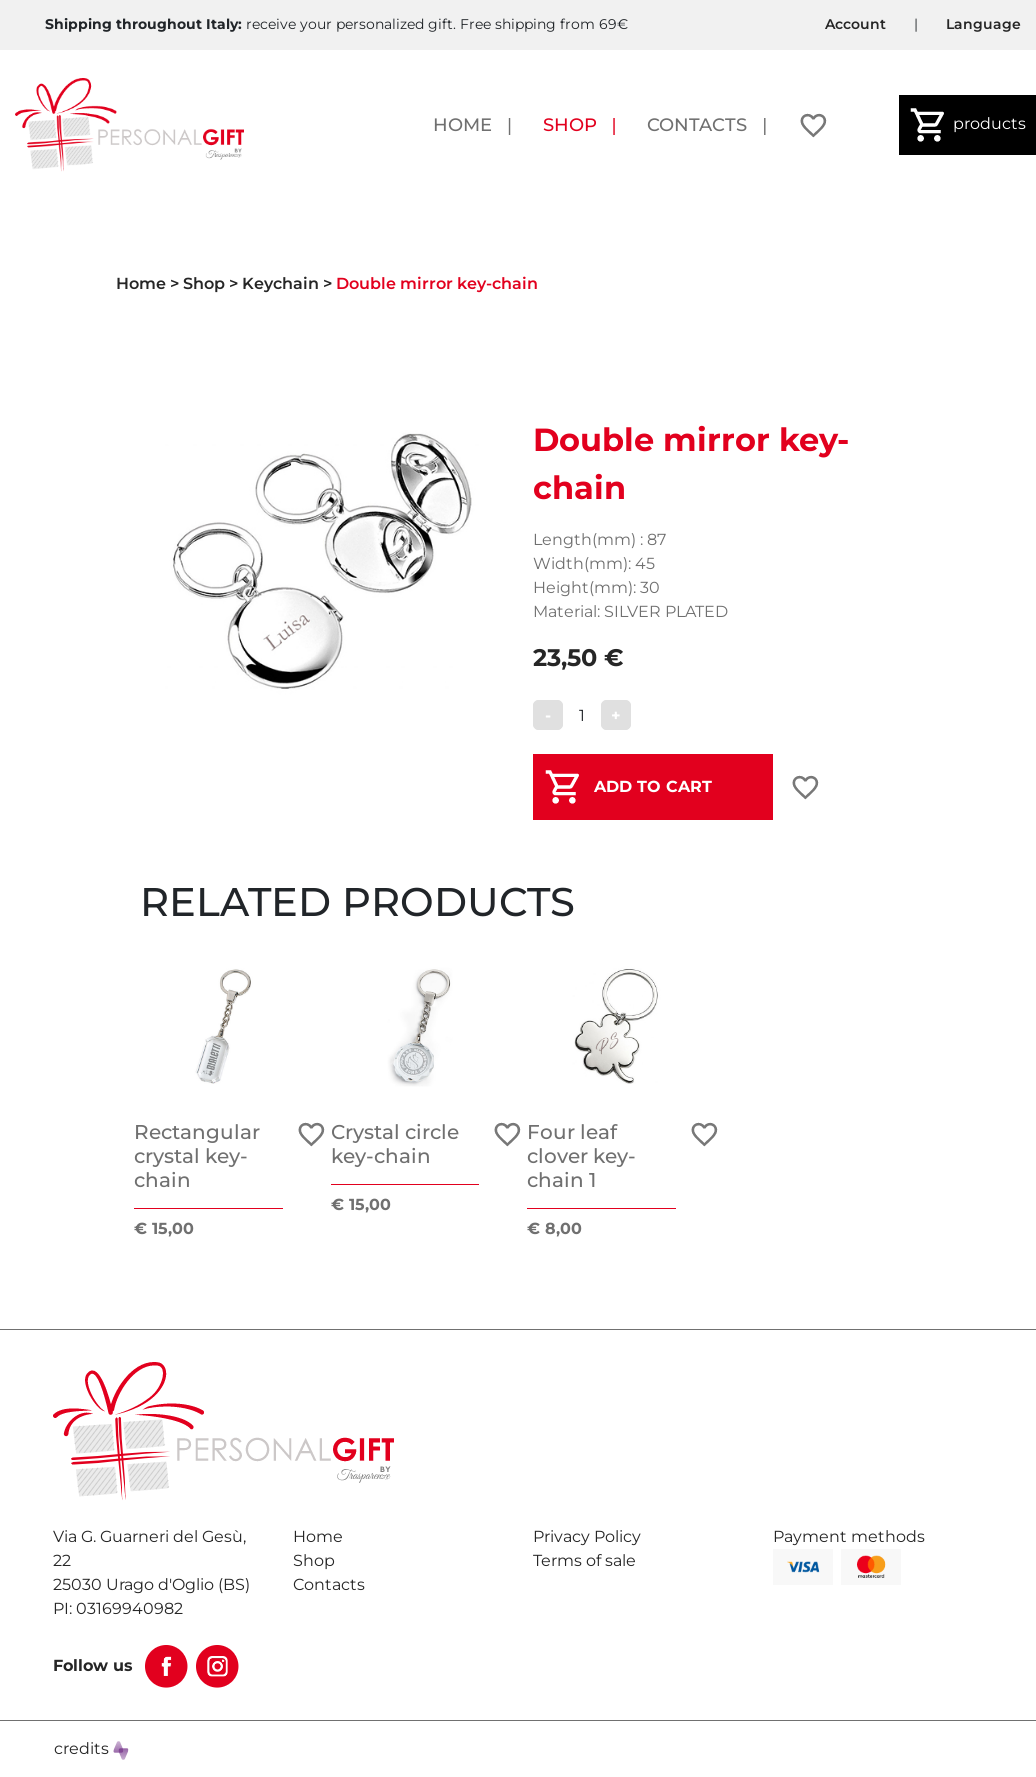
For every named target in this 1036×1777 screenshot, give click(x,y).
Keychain (280, 283)
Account (855, 24)
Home (462, 124)
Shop (570, 124)
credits (91, 1748)
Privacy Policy (587, 1536)
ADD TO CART (653, 786)
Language (983, 24)
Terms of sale (584, 1560)
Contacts (697, 124)
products (967, 125)
